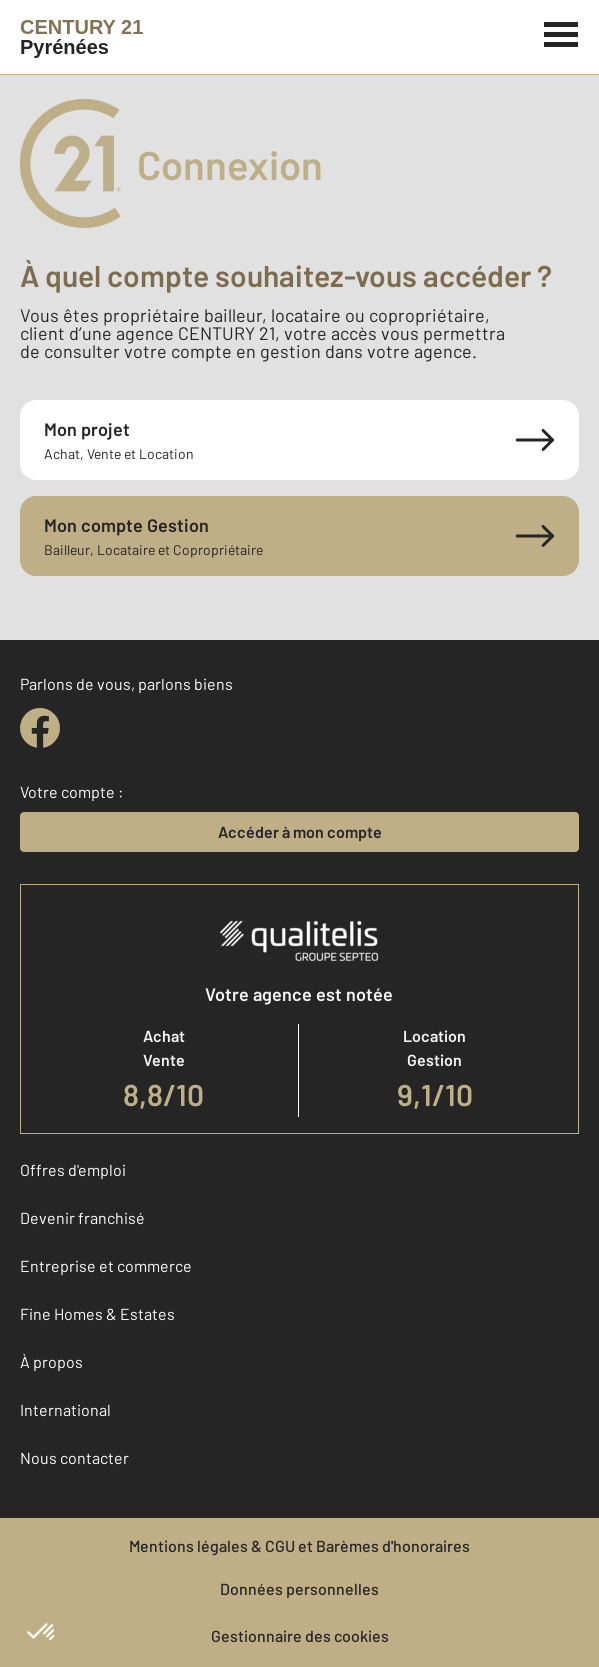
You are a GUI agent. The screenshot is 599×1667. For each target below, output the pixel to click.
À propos (51, 1361)
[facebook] (40, 728)
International (65, 1409)
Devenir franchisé (82, 1217)
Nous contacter (74, 1457)
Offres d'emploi (73, 1169)
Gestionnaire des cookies (300, 1635)
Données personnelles (299, 1588)
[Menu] (561, 32)
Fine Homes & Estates (97, 1313)
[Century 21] (81, 37)
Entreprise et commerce (106, 1265)
